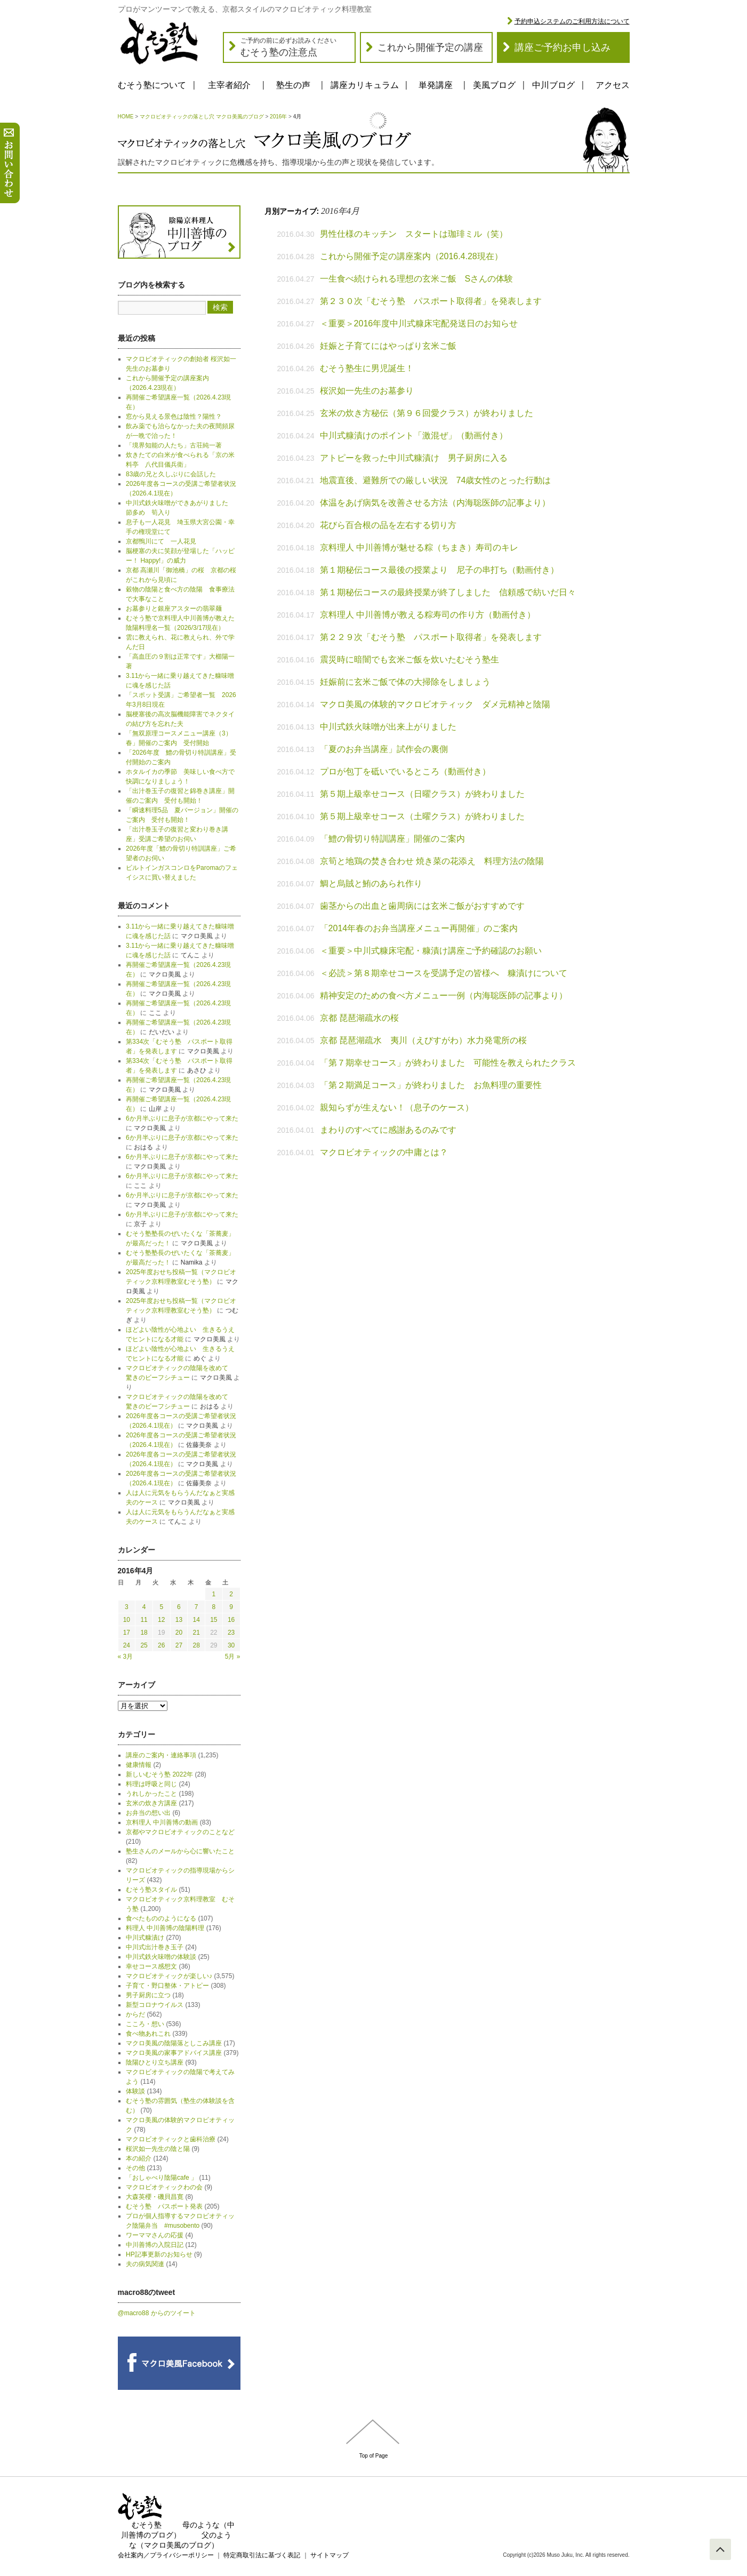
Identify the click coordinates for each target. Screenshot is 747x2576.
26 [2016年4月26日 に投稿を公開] (161, 1645)
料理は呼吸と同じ (151, 1784)
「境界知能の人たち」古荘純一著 (174, 445)
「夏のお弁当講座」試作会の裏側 (384, 749)
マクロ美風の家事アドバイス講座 (174, 2053)
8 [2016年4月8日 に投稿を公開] (214, 1607)
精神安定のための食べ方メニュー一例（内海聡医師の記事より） (443, 995)
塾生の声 (293, 85)
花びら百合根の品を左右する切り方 (388, 525)
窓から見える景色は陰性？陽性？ (174, 416)
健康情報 (138, 1765)
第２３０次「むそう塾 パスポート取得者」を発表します (431, 301)
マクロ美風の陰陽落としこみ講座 (174, 2043)
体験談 (135, 2091)
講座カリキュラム (365, 85)
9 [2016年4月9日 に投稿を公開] (231, 1607)
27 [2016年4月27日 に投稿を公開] (178, 1645)
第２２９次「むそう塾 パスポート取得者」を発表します (431, 637)
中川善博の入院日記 (154, 2245)
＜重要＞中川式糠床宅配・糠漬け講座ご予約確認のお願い (431, 950)
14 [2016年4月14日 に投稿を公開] (195, 1619)
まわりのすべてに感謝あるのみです (388, 1129)
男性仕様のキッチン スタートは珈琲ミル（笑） (414, 233)
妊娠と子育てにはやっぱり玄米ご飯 (388, 345)
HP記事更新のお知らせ (159, 2254)
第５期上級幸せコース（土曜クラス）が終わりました (422, 816)
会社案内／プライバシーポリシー (166, 2555)
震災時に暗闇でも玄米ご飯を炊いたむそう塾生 (409, 659)
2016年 (278, 116)
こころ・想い (145, 2024)
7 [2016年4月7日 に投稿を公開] (196, 1607)
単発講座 (436, 85)
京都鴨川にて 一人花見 (161, 541)
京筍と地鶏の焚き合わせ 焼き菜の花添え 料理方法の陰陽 (432, 861)
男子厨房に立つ (148, 1995)
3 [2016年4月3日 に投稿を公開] (126, 1607)
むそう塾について (152, 85)
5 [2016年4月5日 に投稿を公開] (161, 1607)
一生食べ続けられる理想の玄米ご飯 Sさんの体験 (416, 278)
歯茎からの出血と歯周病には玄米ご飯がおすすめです (422, 905)
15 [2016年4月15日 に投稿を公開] (213, 1619)
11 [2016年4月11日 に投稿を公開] (143, 1619)
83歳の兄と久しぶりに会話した (171, 474)
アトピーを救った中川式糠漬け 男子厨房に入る (414, 457)
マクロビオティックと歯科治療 (170, 2139)
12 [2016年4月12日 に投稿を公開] (161, 1619)
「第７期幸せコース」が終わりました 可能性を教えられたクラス (448, 1062)
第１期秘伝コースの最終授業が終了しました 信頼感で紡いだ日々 (448, 592)
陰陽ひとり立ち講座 (154, 2062)
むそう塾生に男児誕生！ (371, 368)
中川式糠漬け (145, 1937)
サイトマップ (329, 2555)
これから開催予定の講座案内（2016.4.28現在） (411, 256)
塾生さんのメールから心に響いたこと (180, 1851)
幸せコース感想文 (151, 1966)
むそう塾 (147, 2525)
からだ (135, 2014)
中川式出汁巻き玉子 (154, 1947)
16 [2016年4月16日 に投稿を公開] (231, 1619)
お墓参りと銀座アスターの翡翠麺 (174, 608)
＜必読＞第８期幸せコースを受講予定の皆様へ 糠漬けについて (443, 973)
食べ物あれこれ (148, 2033)
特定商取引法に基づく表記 (261, 2555)
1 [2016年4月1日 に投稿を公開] (214, 1594)
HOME (126, 116)
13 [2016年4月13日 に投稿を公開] (178, 1619)
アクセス (613, 85)
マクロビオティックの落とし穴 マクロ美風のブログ (202, 116)
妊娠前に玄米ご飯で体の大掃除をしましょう (409, 681)
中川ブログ (553, 85)
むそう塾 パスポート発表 (164, 2206)
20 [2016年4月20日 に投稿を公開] (178, 1632)
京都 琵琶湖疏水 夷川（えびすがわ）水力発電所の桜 (423, 1040)
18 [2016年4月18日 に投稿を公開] (143, 1632)
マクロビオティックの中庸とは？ (384, 1152)
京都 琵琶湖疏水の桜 (359, 1017)
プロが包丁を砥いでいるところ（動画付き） (405, 771)
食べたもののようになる (161, 1918)
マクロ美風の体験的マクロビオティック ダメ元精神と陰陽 (435, 704)
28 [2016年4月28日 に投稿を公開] (195, 1645)
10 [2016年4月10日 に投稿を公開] (126, 1619)
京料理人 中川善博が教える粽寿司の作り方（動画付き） (427, 614)
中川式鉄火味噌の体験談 (161, 1957)
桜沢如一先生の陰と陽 (158, 2149)
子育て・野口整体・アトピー (167, 1985)
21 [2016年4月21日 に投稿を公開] (195, 1632)
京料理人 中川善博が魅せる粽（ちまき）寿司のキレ (419, 547)
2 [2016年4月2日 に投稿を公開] (231, 1594)
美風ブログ (494, 85)
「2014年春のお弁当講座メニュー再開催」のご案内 (419, 928)
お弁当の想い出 (148, 1813)
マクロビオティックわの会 (164, 2187)
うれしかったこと (151, 1793)
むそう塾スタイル (151, 1889)
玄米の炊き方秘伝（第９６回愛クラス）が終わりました (426, 413)
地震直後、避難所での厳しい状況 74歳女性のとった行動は (435, 480)
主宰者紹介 (229, 85)
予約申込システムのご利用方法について (572, 21)
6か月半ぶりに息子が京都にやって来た (182, 1118)
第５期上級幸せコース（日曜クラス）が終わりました (422, 793)
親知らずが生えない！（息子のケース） (396, 1107)
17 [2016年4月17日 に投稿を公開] (126, 1632)
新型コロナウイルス (154, 2005)
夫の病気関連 (145, 2264)
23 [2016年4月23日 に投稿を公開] (231, 1632)
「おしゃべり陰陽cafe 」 (161, 2177)
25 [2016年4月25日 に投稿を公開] (143, 1645)
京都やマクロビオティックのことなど (180, 1832)
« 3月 (125, 1656)
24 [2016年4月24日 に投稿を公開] (126, 1645)
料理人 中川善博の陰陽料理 (165, 1928)
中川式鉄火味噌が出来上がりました (388, 726)
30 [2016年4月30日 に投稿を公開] (231, 1645)
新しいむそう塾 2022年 (159, 1774)
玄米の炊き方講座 (151, 1803)
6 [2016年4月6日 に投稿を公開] (179, 1607)
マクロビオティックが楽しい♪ (169, 1976)
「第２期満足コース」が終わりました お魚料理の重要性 (431, 1085)
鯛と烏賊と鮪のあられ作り (371, 883)
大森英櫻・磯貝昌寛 (154, 2197)
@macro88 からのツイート (157, 2313)
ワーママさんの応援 (154, 2235)
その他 (135, 2168)
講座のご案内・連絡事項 (161, 1755)
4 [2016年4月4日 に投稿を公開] (144, 1607)
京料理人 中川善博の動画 (162, 1822)
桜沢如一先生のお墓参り (367, 390)
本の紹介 (138, 2158)
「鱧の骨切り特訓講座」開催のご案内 (392, 838)
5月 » (232, 1656)
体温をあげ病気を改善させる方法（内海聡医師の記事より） (435, 502)
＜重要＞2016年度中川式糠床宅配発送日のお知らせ (419, 323)
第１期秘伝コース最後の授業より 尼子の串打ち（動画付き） (439, 569)
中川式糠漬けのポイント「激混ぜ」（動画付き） (414, 435)
